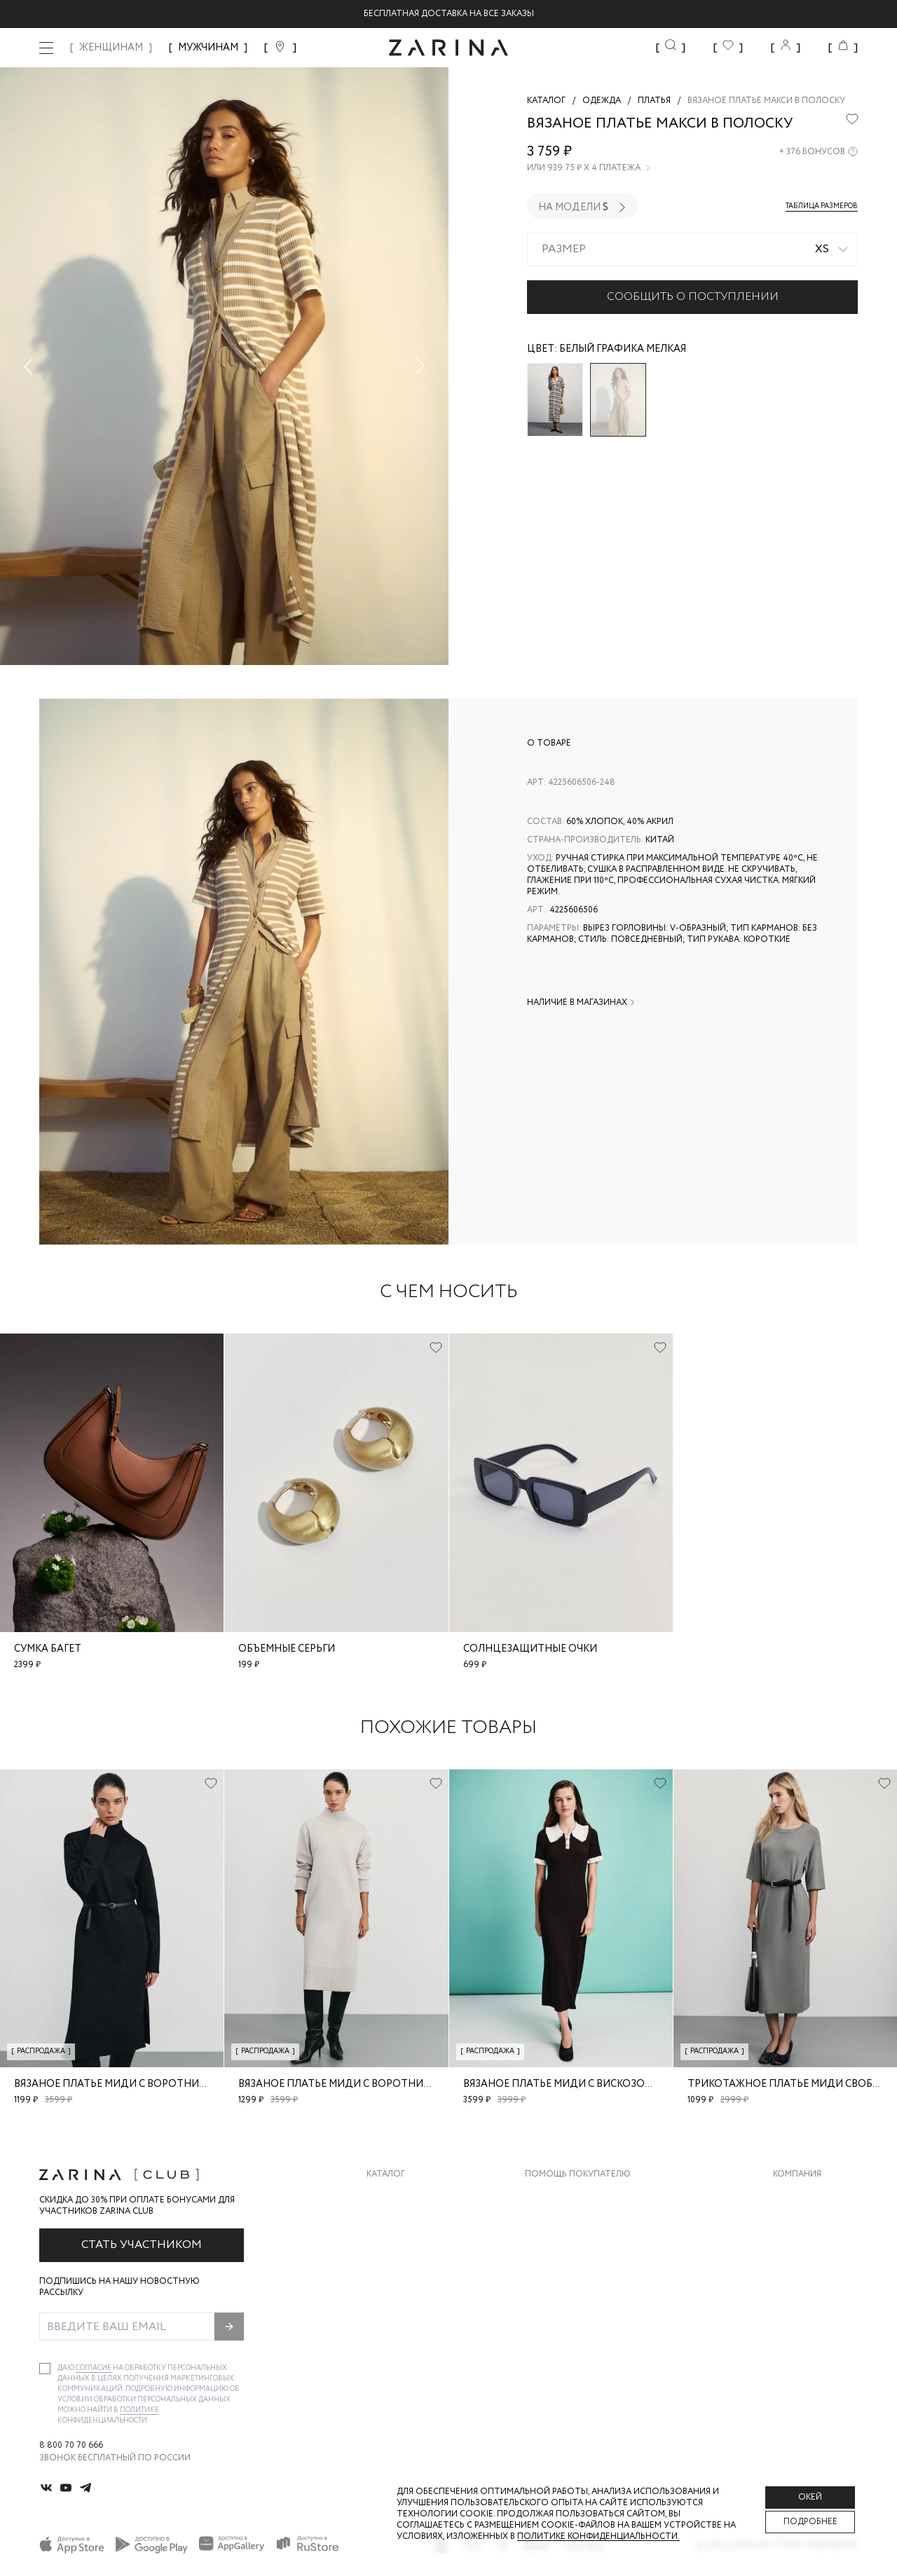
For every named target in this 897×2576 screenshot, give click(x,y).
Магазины (796, 2308)
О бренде (794, 2196)
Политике (139, 2410)
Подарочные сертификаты (589, 2308)
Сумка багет (47, 1649)
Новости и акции (815, 2280)
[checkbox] (44, 2368)
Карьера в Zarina (810, 2224)
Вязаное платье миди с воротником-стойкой (145, 2084)
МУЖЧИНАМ (208, 48)
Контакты (797, 2252)
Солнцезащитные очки (530, 1649)
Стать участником (141, 2245)
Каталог (386, 2174)
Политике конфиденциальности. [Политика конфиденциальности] (598, 2536)
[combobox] (692, 249)
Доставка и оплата (571, 2196)
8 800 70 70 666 (71, 2445)
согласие (94, 2368)
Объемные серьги (286, 1649)
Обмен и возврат (564, 2224)
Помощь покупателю (578, 2174)
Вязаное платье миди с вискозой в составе (586, 2084)
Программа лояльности (583, 2280)
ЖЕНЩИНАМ (111, 48)
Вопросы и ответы (571, 2252)
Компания (797, 2174)
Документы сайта (568, 2336)
